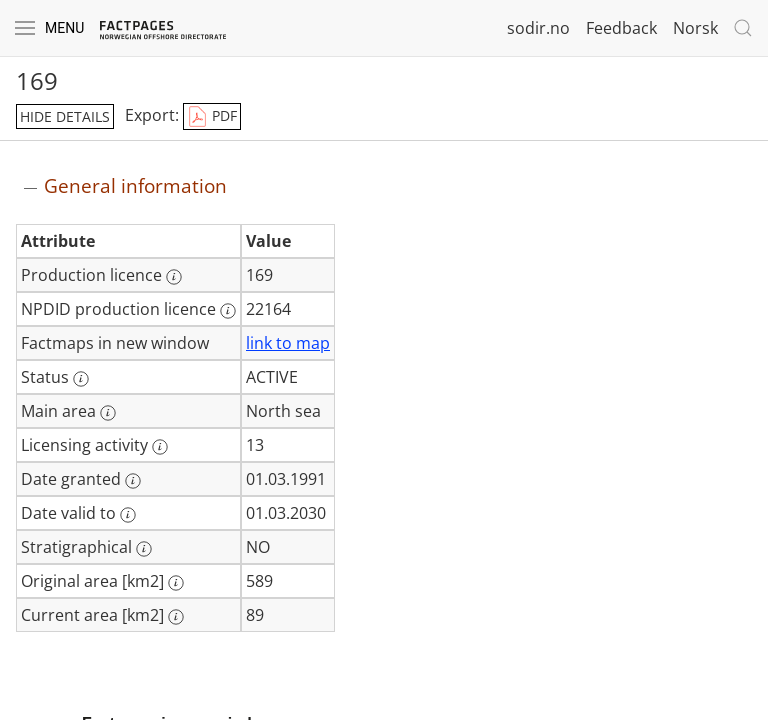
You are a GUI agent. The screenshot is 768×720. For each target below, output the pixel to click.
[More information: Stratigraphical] (144, 549)
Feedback (621, 28)
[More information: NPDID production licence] (228, 311)
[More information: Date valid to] (128, 515)
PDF (212, 117)
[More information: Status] (81, 379)
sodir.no (538, 28)
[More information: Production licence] (174, 277)
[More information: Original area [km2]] (176, 583)
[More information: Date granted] (133, 481)
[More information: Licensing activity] (160, 447)
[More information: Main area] (108, 413)
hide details (65, 116)
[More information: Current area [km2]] (176, 617)
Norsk (695, 28)
